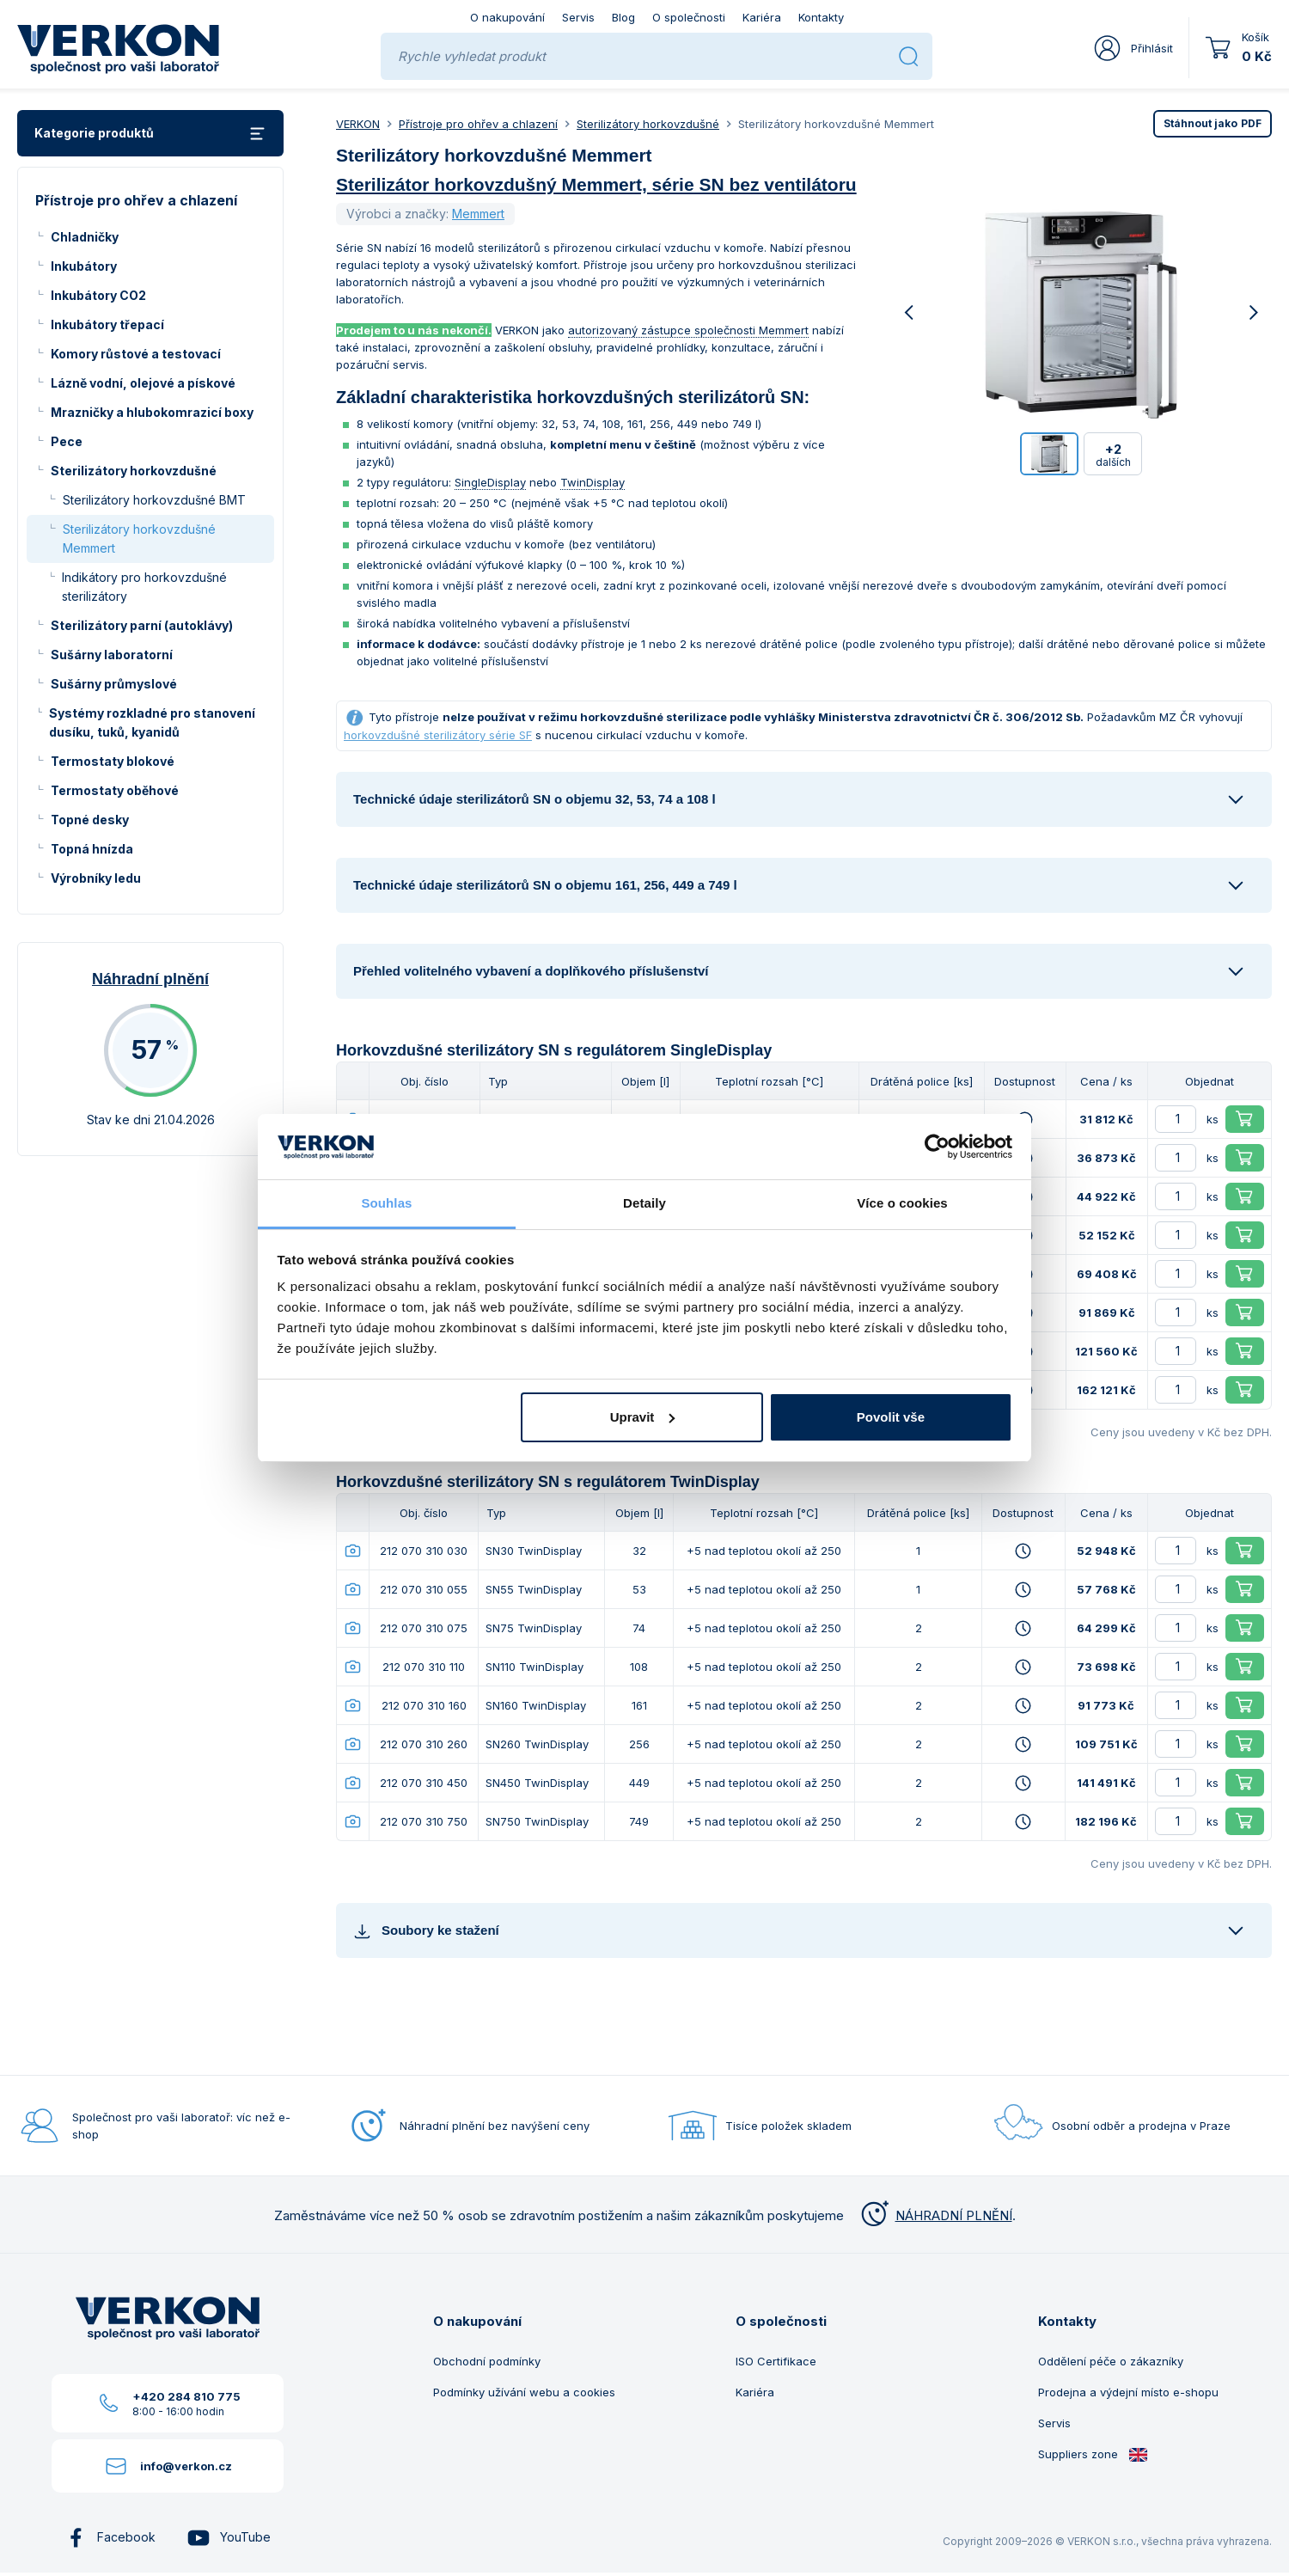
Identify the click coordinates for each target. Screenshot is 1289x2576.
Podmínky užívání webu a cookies (524, 2392)
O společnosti (688, 17)
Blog (623, 17)
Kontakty (821, 17)
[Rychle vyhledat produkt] (641, 56)
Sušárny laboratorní (112, 654)
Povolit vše (891, 1417)
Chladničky (85, 236)
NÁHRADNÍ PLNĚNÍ (935, 2215)
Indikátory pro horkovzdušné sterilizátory (144, 586)
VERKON (358, 124)
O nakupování (507, 17)
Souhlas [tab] (386, 1203)
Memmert (478, 213)
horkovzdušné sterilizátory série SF (438, 735)
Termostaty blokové (112, 761)
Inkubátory (84, 266)
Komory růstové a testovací (136, 353)
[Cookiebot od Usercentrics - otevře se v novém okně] (937, 1147)
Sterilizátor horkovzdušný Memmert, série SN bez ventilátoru (596, 184)
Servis (578, 17)
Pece (66, 441)
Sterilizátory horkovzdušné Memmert (139, 538)
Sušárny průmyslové (114, 683)
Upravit (642, 1417)
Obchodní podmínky (487, 2361)
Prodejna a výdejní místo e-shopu (1128, 2392)
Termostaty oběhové (115, 790)
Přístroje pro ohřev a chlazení (478, 124)
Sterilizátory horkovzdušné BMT (154, 500)
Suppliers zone (1093, 2454)
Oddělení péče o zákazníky (1110, 2361)
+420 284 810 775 (186, 2396)
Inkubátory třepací (107, 324)
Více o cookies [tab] (902, 1203)
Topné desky (90, 819)
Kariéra (761, 17)
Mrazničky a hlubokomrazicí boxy (152, 412)
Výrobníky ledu (96, 878)
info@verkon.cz (186, 2466)
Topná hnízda (92, 848)
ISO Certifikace (776, 2361)
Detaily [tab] (644, 1203)
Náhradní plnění (150, 979)
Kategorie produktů (150, 134)
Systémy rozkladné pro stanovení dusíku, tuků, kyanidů (152, 722)
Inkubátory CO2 (98, 295)
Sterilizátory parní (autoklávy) (142, 625)
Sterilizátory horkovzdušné (134, 470)
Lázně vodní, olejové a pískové (143, 383)
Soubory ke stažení (426, 1931)
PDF (1213, 123)
